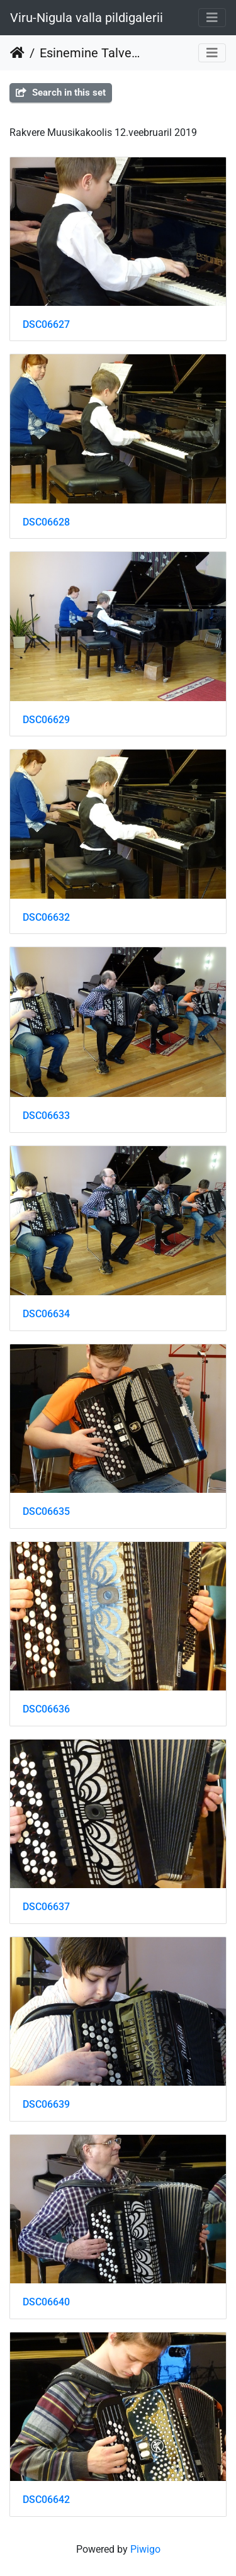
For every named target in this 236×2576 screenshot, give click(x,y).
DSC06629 (46, 720)
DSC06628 (46, 522)
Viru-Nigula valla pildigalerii (86, 17)
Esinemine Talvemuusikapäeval (92, 52)
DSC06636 (46, 1709)
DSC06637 (46, 1907)
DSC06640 (46, 2302)
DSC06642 (46, 2500)
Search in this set (61, 92)
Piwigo (145, 2549)
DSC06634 (46, 1314)
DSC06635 (46, 1511)
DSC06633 (46, 1116)
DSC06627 (46, 324)
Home (17, 52)
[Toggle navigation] (212, 17)
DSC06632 (46, 917)
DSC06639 (46, 2104)
